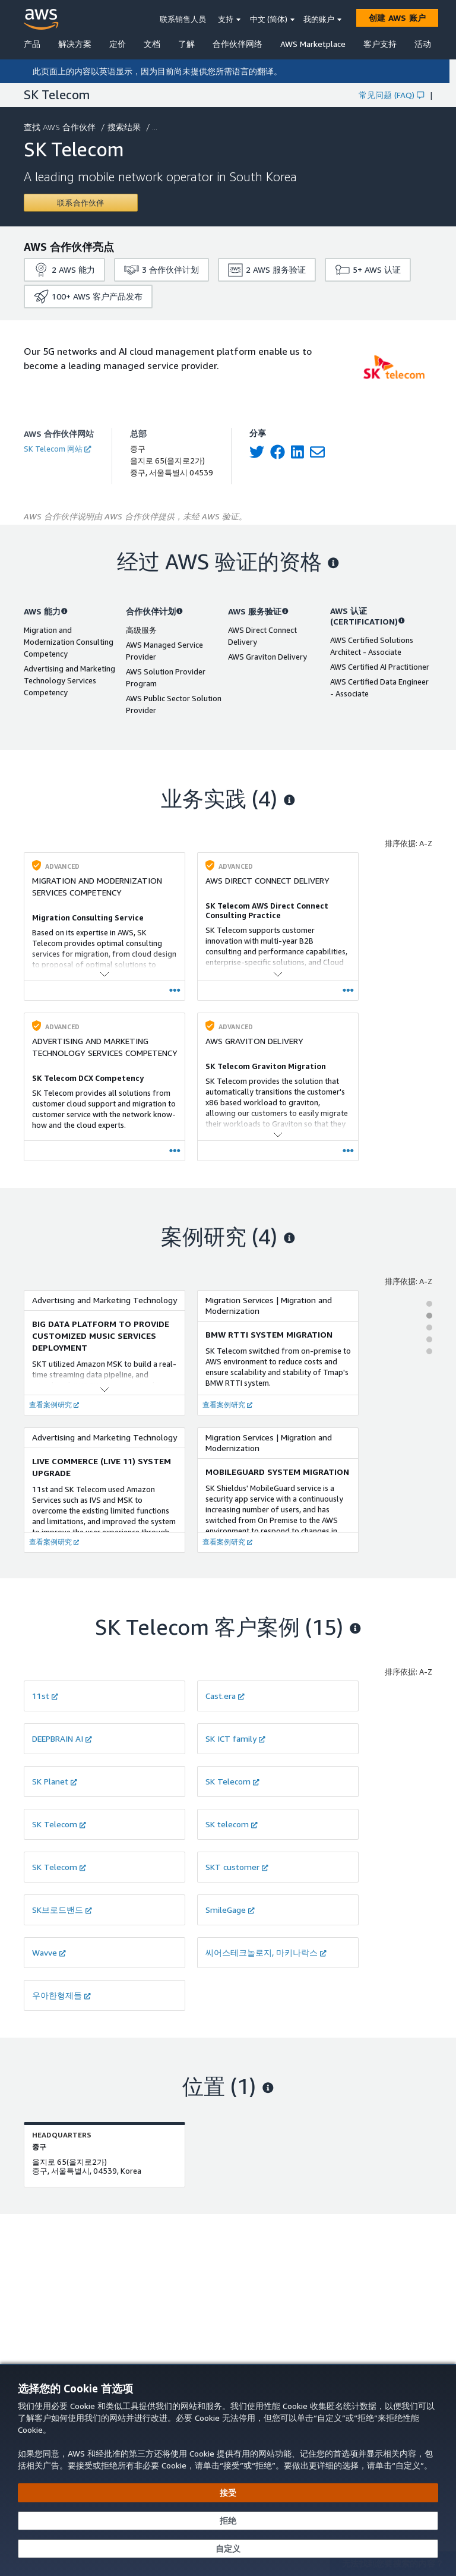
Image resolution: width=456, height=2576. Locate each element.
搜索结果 (125, 127)
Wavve (49, 1952)
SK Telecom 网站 (57, 448)
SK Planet (54, 1781)
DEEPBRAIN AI (62, 1738)
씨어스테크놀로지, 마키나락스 (266, 1952)
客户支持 (380, 44)
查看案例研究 (54, 1404)
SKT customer (236, 1867)
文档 (152, 44)
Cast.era (225, 1696)
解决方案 (74, 44)
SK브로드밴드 (62, 1910)
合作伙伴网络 (237, 44)
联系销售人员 (183, 19)
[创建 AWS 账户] (397, 18)
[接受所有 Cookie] (228, 2492)
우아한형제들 (61, 1995)
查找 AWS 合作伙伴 (61, 127)
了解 (186, 44)
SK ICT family (235, 1738)
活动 (422, 44)
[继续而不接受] (228, 2520)
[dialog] (228, 2470)
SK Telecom (232, 1781)
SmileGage (230, 1910)
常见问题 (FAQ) (391, 95)
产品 (32, 44)
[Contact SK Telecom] (81, 203)
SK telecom (231, 1824)
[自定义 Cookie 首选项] (228, 2548)
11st (45, 1696)
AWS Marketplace (313, 44)
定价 (117, 44)
